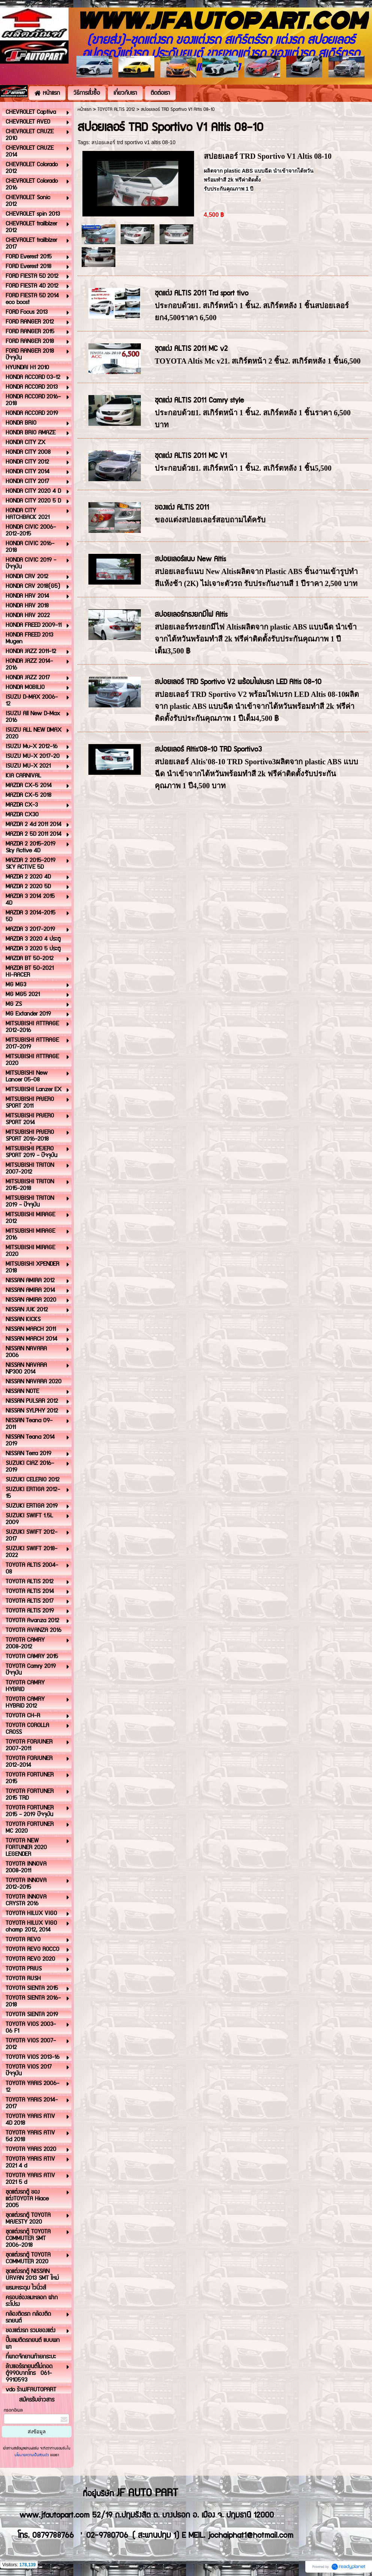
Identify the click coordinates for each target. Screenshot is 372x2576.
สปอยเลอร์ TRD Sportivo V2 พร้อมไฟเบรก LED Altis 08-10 (238, 682)
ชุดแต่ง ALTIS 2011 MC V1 (191, 456)
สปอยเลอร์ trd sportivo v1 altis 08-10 (133, 142)
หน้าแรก (84, 109)
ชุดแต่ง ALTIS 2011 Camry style (199, 400)
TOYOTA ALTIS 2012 (116, 109)
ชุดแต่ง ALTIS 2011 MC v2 (191, 349)
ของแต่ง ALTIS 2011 (182, 507)
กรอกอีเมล (13, 2410)
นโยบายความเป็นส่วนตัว (32, 2455)
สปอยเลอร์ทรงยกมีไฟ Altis (191, 615)
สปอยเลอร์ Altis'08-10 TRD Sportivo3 (208, 749)
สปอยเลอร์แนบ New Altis (190, 559)
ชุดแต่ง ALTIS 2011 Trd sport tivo (201, 293)
